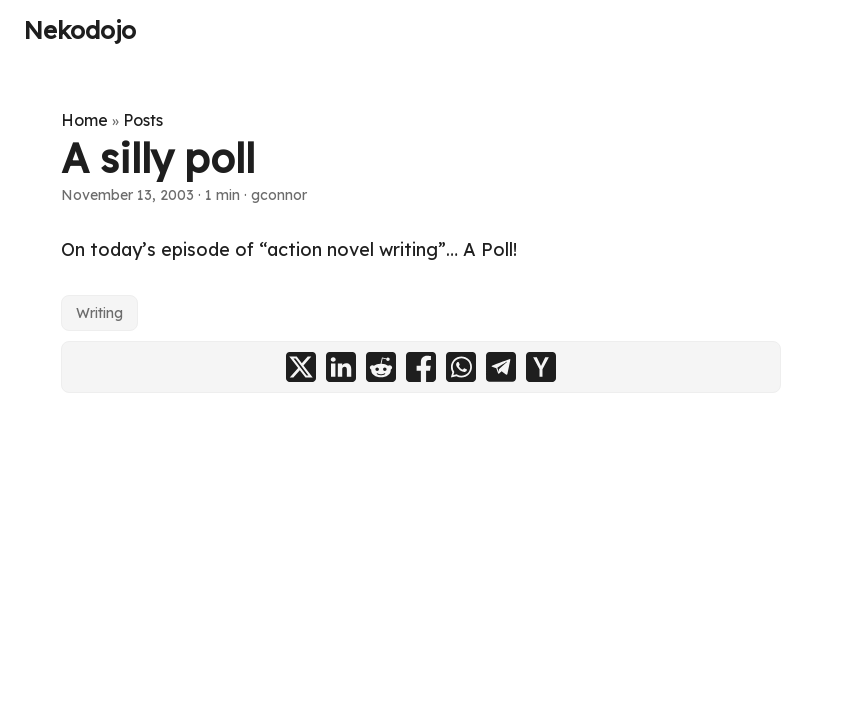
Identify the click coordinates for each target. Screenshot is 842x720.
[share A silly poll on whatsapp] (461, 367)
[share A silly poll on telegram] (501, 367)
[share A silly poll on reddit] (381, 367)
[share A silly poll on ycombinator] (541, 367)
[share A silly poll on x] (301, 367)
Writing (99, 313)
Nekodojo (80, 30)
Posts (143, 120)
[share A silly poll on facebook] (421, 367)
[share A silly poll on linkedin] (341, 367)
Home (84, 120)
